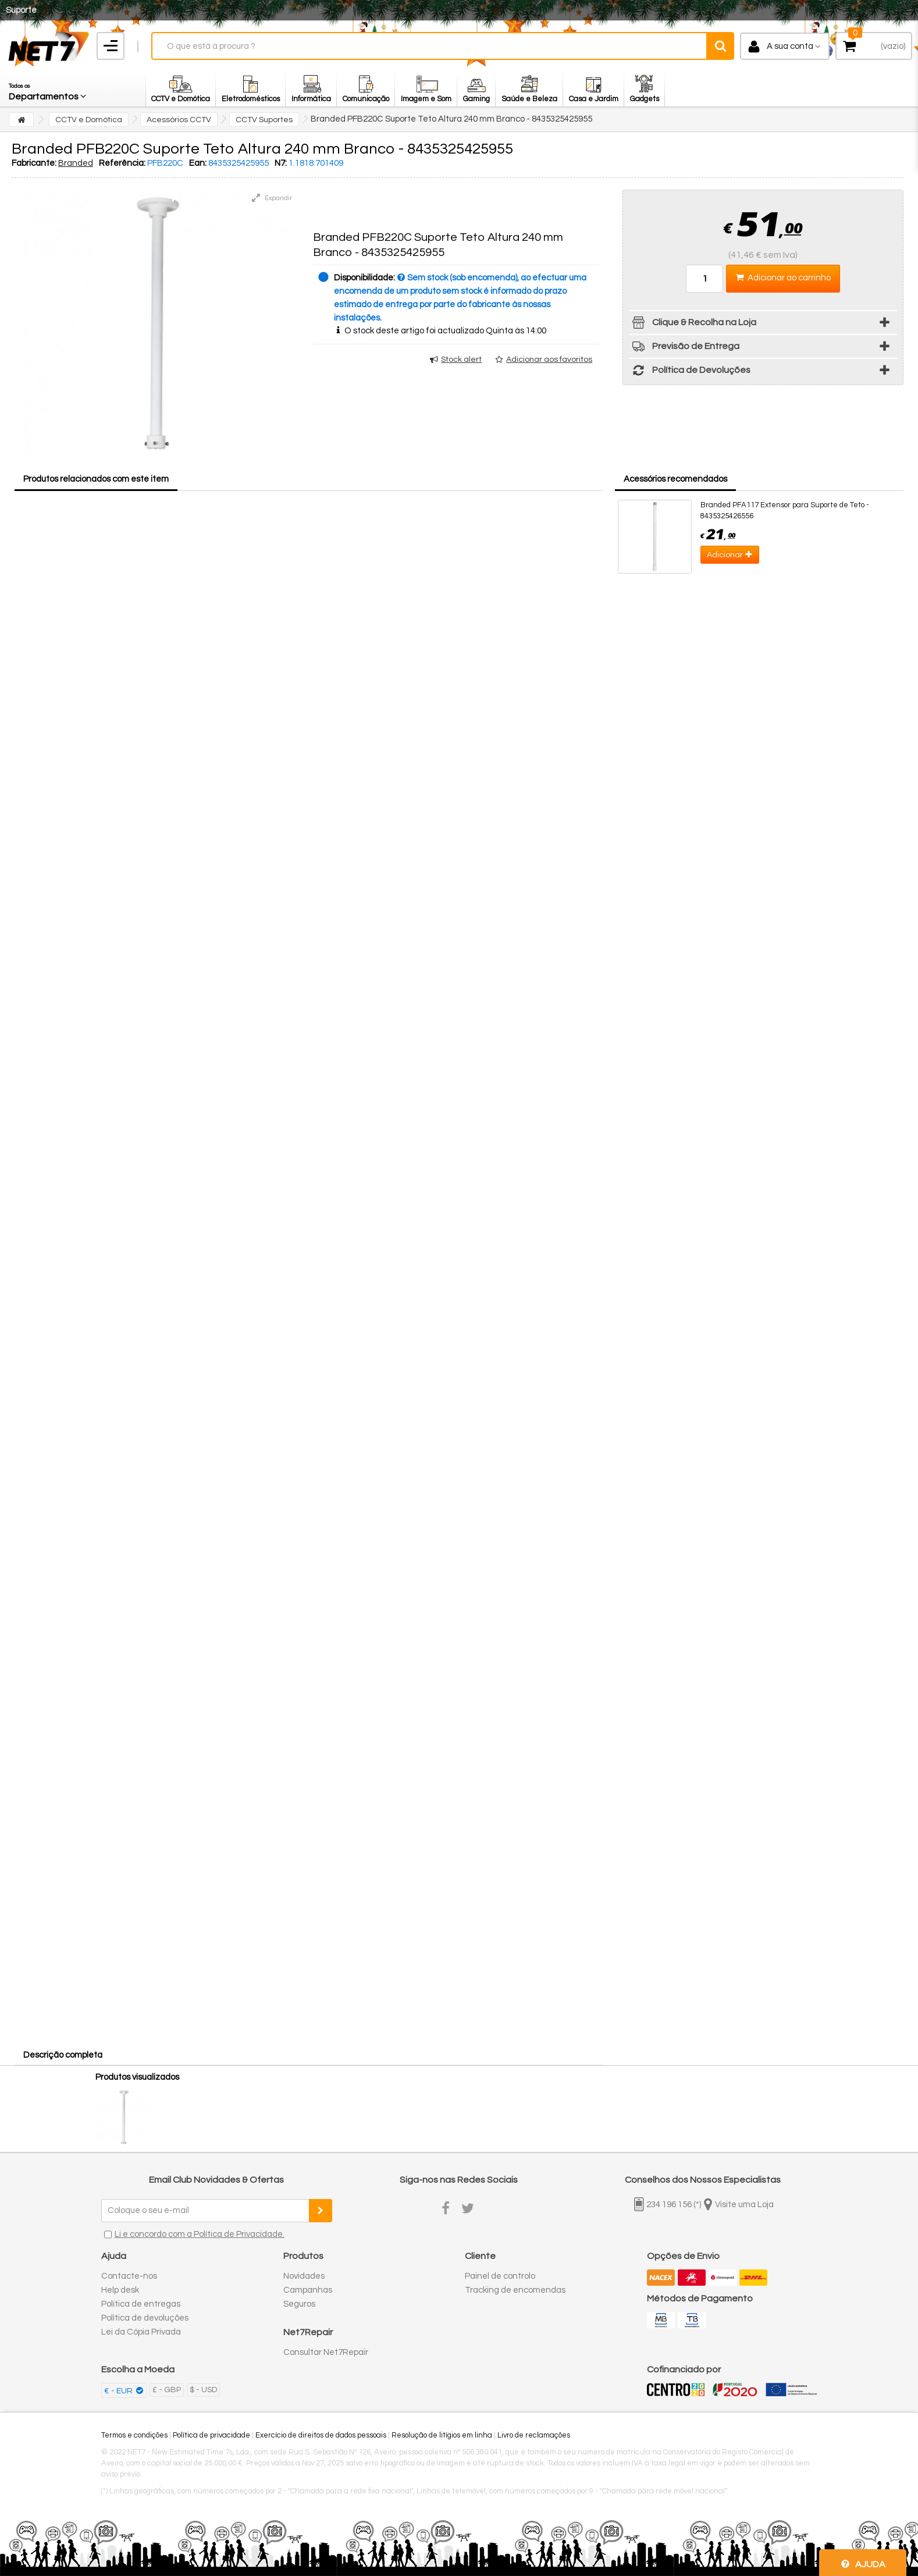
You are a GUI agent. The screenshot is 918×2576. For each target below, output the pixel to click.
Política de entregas (140, 2304)
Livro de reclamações (533, 2435)
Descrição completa (62, 2055)
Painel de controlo (500, 2276)
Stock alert (461, 359)
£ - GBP (166, 2390)
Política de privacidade (211, 2435)
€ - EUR (119, 2391)
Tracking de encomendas (515, 2290)
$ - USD (203, 2390)
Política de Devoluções (689, 372)
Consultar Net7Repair (325, 2352)
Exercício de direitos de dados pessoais (320, 2435)
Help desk (120, 2290)
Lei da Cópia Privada (141, 2332)
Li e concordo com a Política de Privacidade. (199, 2234)
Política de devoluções (144, 2318)
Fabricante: (34, 163)
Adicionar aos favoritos (549, 359)
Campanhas (307, 2290)
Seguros (299, 2304)
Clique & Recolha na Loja (692, 324)
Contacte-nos (129, 2276)
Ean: (198, 163)
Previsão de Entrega (684, 348)
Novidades (304, 2276)
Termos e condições (134, 2435)
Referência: (122, 163)
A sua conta (790, 46)
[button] (48, 89)
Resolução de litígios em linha (442, 2435)
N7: (281, 163)
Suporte (21, 10)
